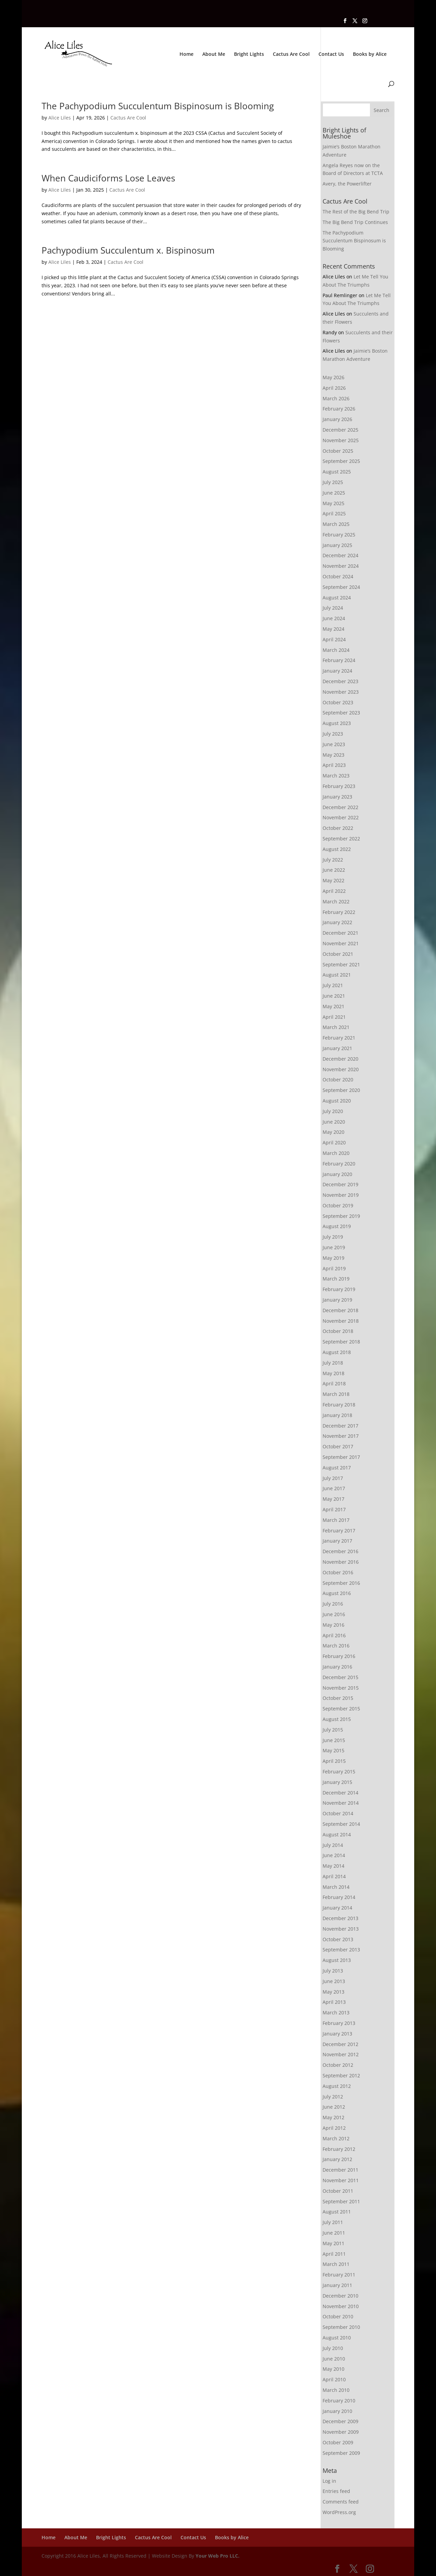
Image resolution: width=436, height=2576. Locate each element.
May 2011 (333, 2243)
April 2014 (334, 1876)
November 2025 (341, 440)
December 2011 (340, 2170)
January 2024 (337, 670)
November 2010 (341, 2306)
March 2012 (336, 2138)
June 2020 (334, 1121)
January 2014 (337, 1907)
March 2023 (336, 775)
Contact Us (331, 54)
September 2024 (341, 587)
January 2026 (337, 419)
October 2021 (338, 954)
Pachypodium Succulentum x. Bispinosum (128, 250)
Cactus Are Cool (291, 54)
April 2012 (334, 2128)
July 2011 (333, 2222)
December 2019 (340, 1184)
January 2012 (337, 2159)
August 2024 (337, 597)
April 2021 (334, 1017)
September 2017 (341, 1457)
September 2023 (341, 712)
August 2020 (337, 1100)
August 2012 (337, 2086)
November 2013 (341, 1929)
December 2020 (340, 1059)
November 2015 (341, 1688)
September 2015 (341, 1708)
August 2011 (337, 2211)
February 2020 (339, 1163)
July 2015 (333, 1729)
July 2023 (333, 733)
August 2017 (337, 1467)
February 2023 (339, 786)
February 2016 (339, 1656)
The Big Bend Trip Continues (355, 222)
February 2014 (339, 1897)
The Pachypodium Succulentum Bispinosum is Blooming (158, 106)
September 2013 (341, 1949)
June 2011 (334, 2232)
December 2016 (340, 1551)
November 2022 (341, 817)
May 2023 (333, 755)
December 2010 (340, 2295)
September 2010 (341, 2327)
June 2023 (334, 744)
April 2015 (334, 1761)
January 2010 (337, 2411)
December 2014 (340, 1792)
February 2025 (339, 534)
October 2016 (338, 1572)
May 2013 (333, 1992)
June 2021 (334, 996)
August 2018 (337, 1352)
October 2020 (338, 1079)
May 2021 (333, 1006)
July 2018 (333, 1362)
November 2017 (341, 1436)
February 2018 (339, 1404)
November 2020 (341, 1069)
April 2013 (334, 2002)
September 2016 (341, 1583)
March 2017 (336, 1520)
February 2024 (339, 660)
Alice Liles (59, 117)
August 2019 (337, 1226)
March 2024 (336, 650)
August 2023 (337, 723)
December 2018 (340, 1310)
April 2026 (334, 388)
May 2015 (333, 1750)
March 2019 (336, 1278)
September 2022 (341, 838)
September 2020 (341, 1090)
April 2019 (334, 1268)
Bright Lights (249, 54)
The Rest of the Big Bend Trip (356, 211)
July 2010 (333, 2348)
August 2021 (337, 974)
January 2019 (337, 1300)
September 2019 (341, 1216)
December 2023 (340, 681)
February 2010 (339, 2400)
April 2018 (334, 1383)
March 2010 (336, 2390)
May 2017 (333, 1499)
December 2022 (340, 807)
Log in (329, 2481)
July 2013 (333, 1970)
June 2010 (334, 2358)
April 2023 (334, 765)
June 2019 (334, 1247)
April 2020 (334, 1142)
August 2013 (337, 1960)
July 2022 (333, 859)
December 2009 (340, 2421)
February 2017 (339, 1530)
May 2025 (333, 503)
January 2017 (337, 1540)
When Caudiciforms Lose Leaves (108, 178)
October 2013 (338, 1939)
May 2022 (333, 880)
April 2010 (334, 2379)
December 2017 (340, 1425)
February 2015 (339, 1771)
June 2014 (334, 1855)
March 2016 (336, 1645)
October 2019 (338, 1205)
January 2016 (337, 1666)
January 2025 (337, 545)
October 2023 (338, 702)
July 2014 (333, 1845)
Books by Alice (370, 54)
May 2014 (333, 1866)
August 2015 (337, 1719)
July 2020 (333, 1111)
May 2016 (333, 1625)
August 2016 (337, 1593)
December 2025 (340, 429)
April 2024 (334, 639)
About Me (213, 54)
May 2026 (333, 377)
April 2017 (334, 1509)
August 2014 (337, 1834)
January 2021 (337, 1048)
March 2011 (336, 2264)
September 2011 (341, 2201)
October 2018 (338, 1331)
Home (186, 54)
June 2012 (334, 2107)
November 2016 (341, 1562)
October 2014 (338, 1813)
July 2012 (333, 2096)
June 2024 (334, 618)
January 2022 (337, 922)
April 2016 (334, 1635)
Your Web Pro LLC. (217, 2556)
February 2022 (339, 912)
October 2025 (338, 451)
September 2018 (341, 1341)
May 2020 (333, 1132)
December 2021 (340, 933)
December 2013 (340, 1918)
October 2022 (338, 828)
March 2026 (336, 398)
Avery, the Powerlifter (347, 183)
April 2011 (334, 2254)
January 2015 (337, 1782)
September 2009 (341, 2453)
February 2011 (339, 2274)
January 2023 (337, 796)
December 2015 (340, 1677)
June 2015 (334, 1740)
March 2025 (336, 524)
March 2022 (336, 901)
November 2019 (341, 1195)
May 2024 (333, 629)
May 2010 (333, 2369)
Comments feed (341, 2501)
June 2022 (334, 870)
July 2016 (333, 1603)
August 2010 (337, 2337)
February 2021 (339, 1037)
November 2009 (341, 2432)
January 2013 (337, 2033)
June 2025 (334, 492)
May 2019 (333, 1258)
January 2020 (337, 1174)
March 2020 (336, 1153)
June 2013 (334, 1981)
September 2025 (341, 461)
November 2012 (341, 2054)
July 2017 (333, 1478)
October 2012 (338, 2065)
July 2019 (333, 1237)
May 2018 (333, 1373)
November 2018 (341, 1321)
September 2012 (341, 2075)
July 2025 (333, 482)
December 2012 (340, 2044)
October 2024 (338, 576)
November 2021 (341, 943)
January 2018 (337, 1415)
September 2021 (341, 964)
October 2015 (338, 1698)
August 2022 (337, 849)
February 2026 (339, 408)
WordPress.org (339, 2512)
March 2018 (336, 1394)
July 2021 (333, 985)
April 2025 (334, 513)
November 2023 (341, 692)
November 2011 (341, 2180)
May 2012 (333, 2117)
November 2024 (341, 566)
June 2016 (334, 1614)
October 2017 (338, 1446)
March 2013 (336, 2012)
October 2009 (338, 2442)
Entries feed (336, 2491)
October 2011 (338, 2191)
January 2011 (337, 2285)
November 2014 (341, 1803)
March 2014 (336, 1887)
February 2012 (339, 2149)
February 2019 (339, 1289)
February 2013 (339, 2023)
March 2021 (336, 1027)
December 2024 (340, 555)
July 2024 (333, 608)
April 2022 (334, 891)
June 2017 (334, 1488)
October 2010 (338, 2316)
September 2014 (341, 1824)
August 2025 (337, 471)
